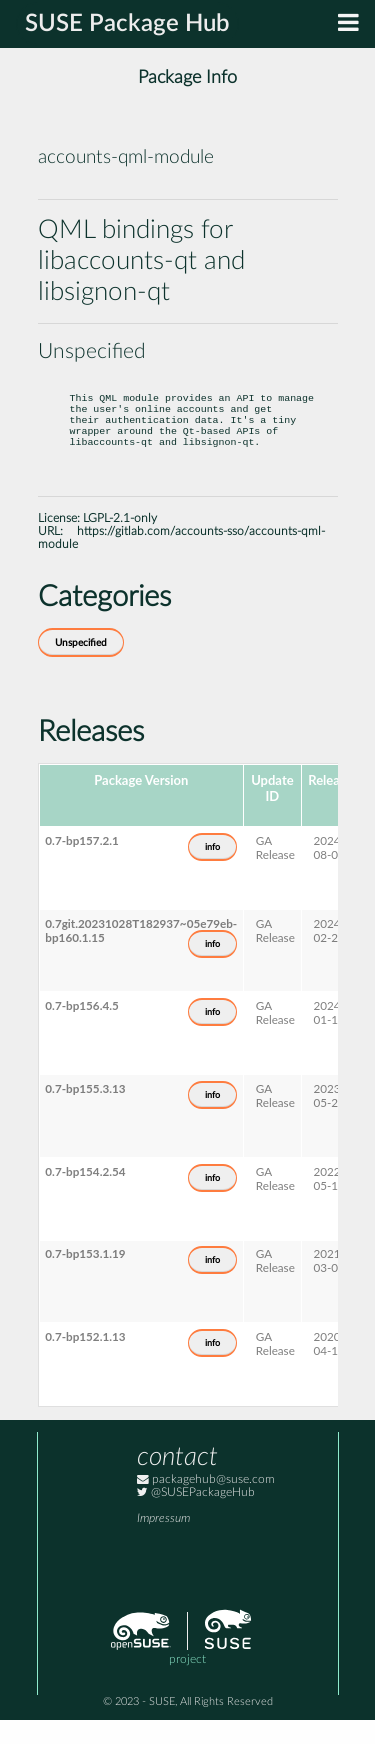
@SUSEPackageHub (196, 1516)
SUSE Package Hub (127, 24)
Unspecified (81, 667)
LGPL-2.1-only (120, 542)
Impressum (163, 1542)
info (212, 871)
